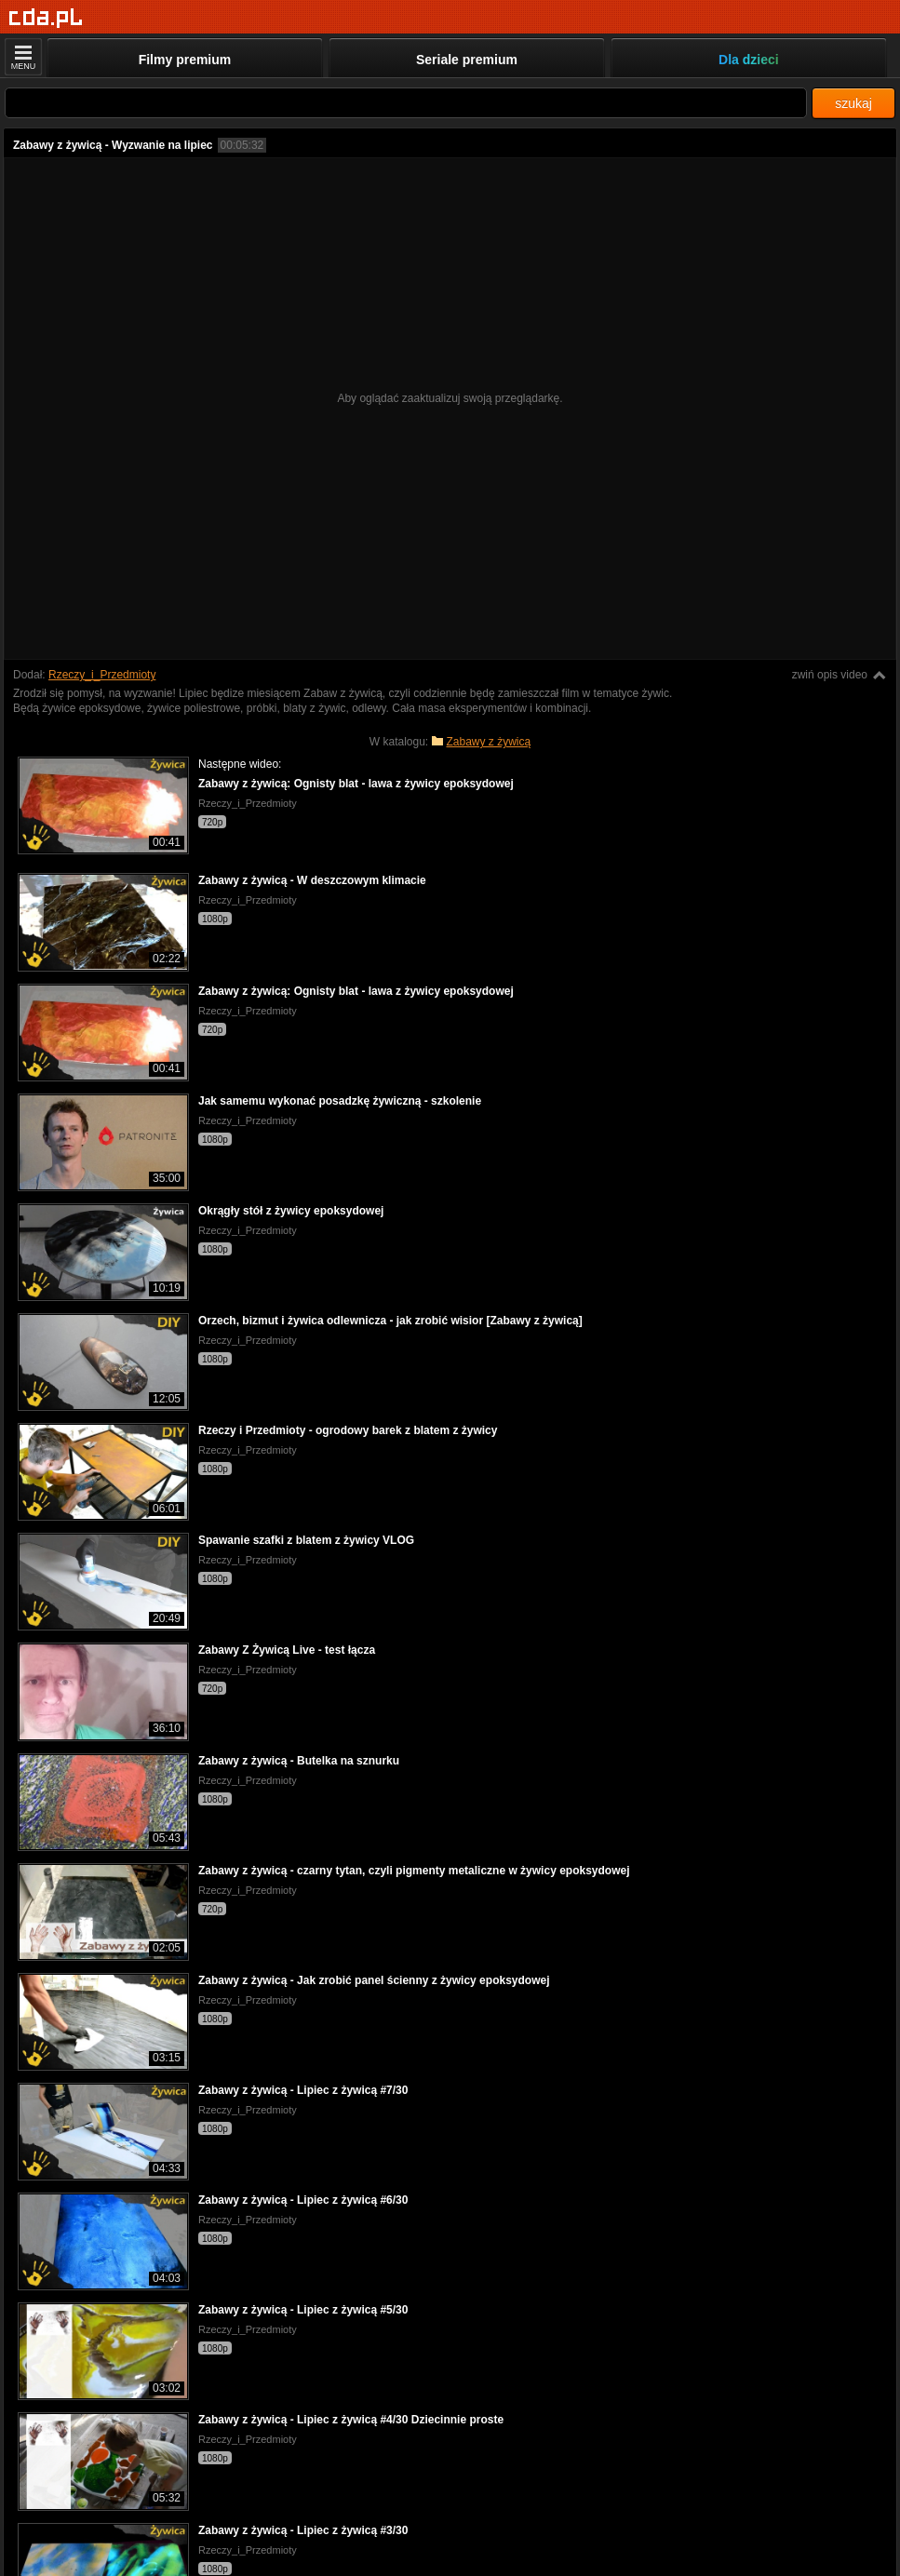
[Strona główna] (46, 18)
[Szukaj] (406, 102)
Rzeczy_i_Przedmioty (101, 674)
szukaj (853, 103)
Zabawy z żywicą (489, 741)
